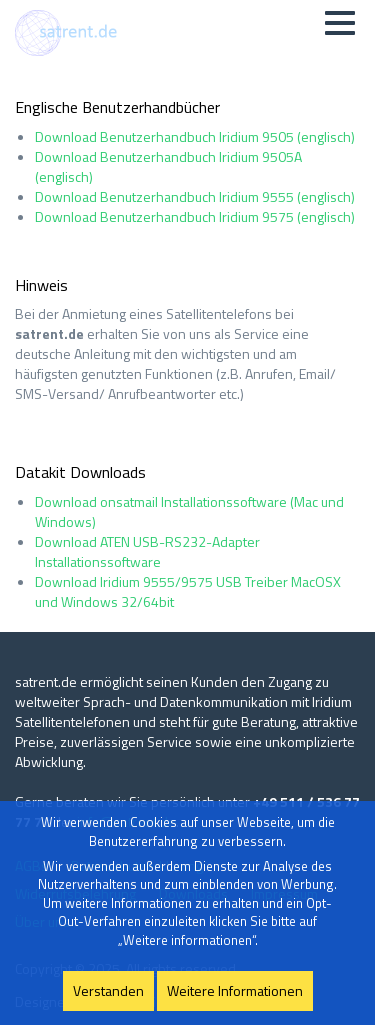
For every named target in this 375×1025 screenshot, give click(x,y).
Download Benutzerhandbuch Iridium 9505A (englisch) (168, 166)
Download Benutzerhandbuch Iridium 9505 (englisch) (195, 136)
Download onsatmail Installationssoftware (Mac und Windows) (189, 511)
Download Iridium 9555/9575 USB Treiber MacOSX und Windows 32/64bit (188, 591)
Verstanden (108, 990)
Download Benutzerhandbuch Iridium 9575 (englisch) (195, 216)
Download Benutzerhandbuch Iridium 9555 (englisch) (195, 196)
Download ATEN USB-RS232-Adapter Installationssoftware (147, 551)
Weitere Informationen (235, 990)
